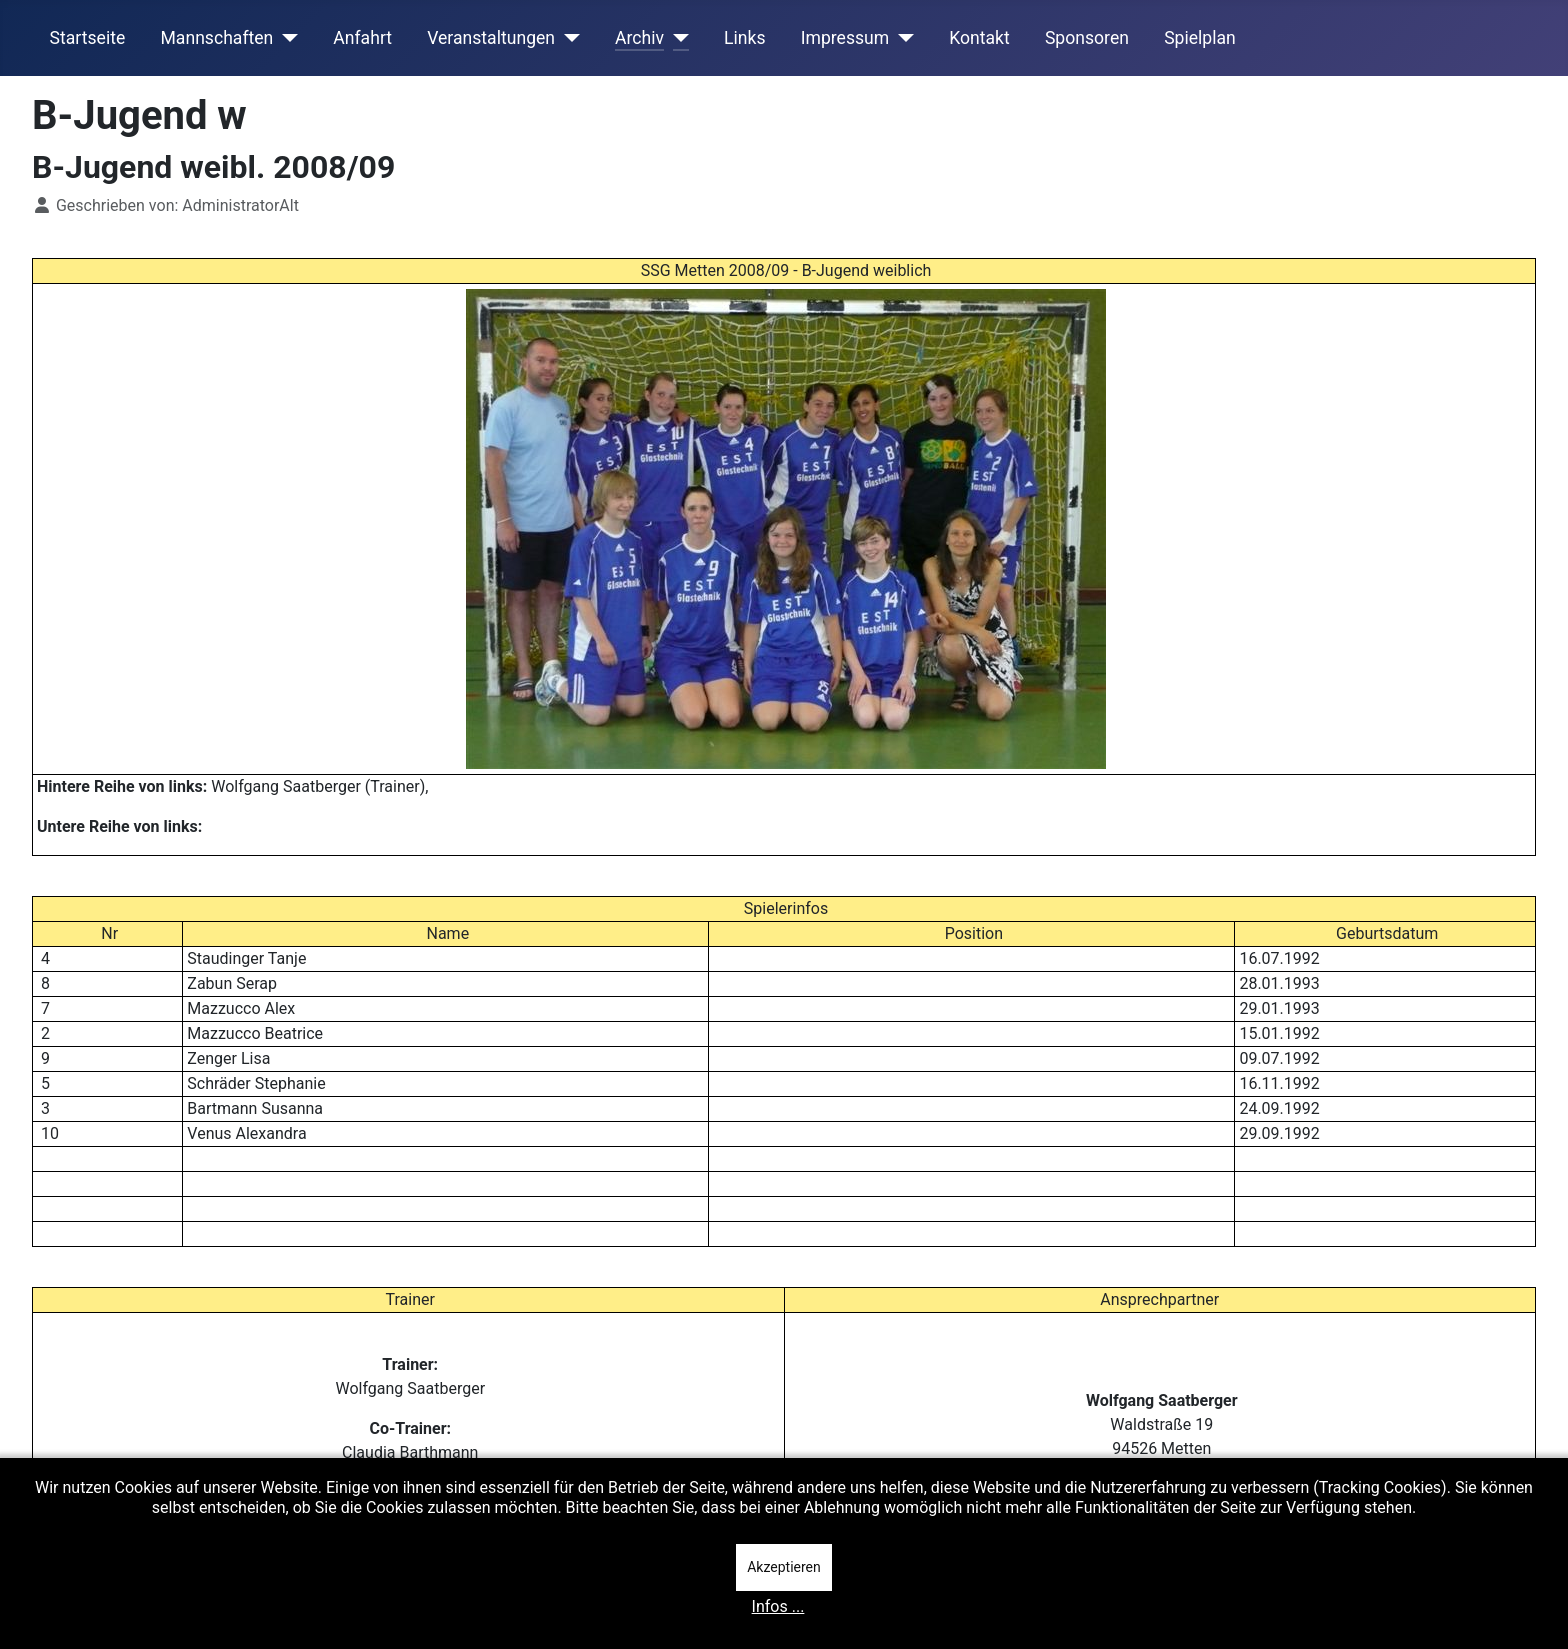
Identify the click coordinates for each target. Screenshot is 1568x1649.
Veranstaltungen (491, 38)
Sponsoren (1087, 38)
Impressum (845, 38)
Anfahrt (362, 38)
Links (744, 38)
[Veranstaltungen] (567, 38)
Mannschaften (216, 38)
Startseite (88, 38)
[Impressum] (901, 38)
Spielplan (1200, 38)
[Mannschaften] (285, 38)
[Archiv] (676, 38)
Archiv (639, 38)
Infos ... (778, 1606)
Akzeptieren (784, 1567)
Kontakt (979, 38)
